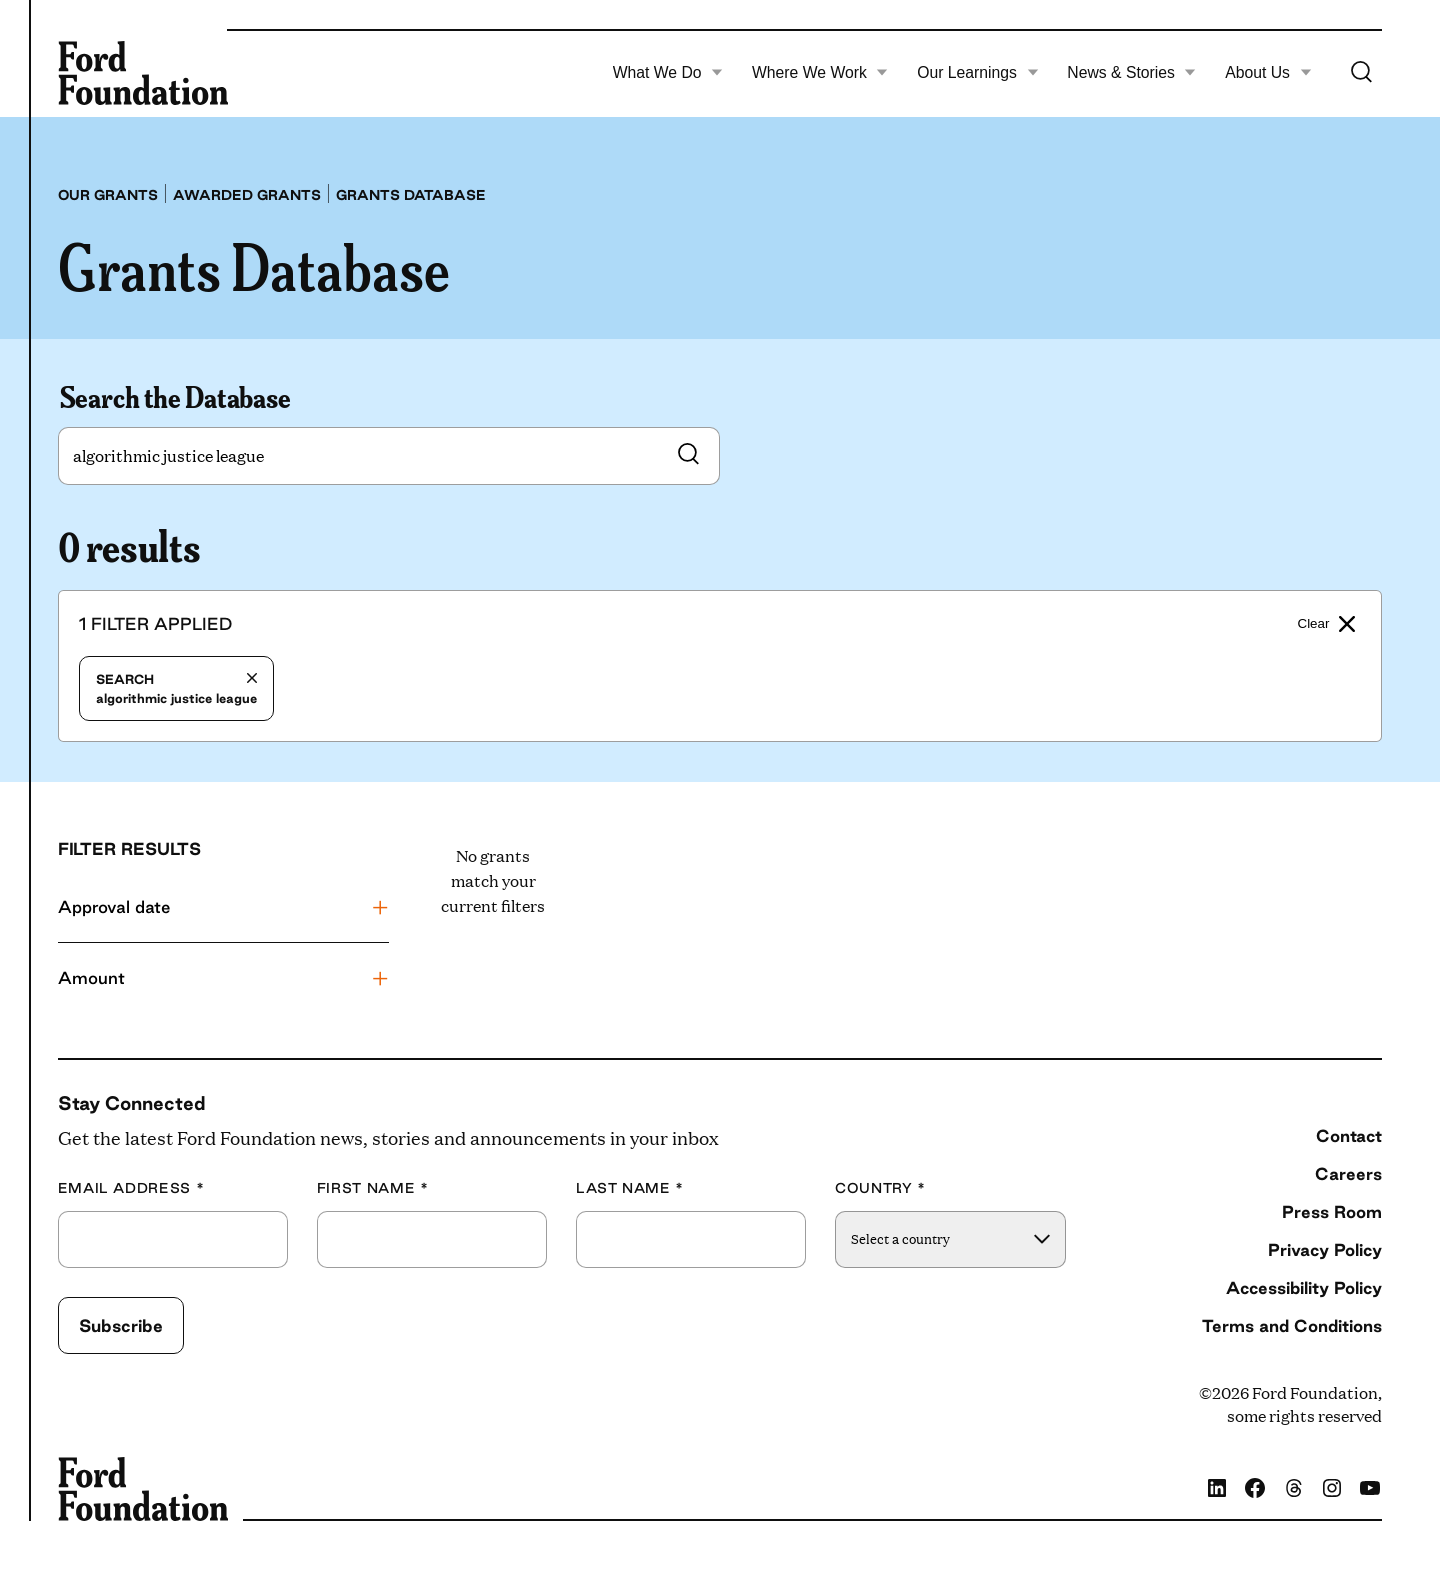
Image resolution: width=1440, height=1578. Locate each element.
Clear (1327, 624)
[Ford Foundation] (143, 73)
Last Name (630, 1188)
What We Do (668, 73)
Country (880, 1188)
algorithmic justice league (176, 688)
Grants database (411, 195)
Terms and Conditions (1292, 1325)
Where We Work (820, 73)
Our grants (108, 195)
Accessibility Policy (1304, 1287)
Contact (1349, 1135)
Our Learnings (977, 73)
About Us (1268, 73)
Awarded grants (247, 195)
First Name (373, 1188)
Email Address (131, 1188)
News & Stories (1131, 73)
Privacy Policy (1325, 1249)
